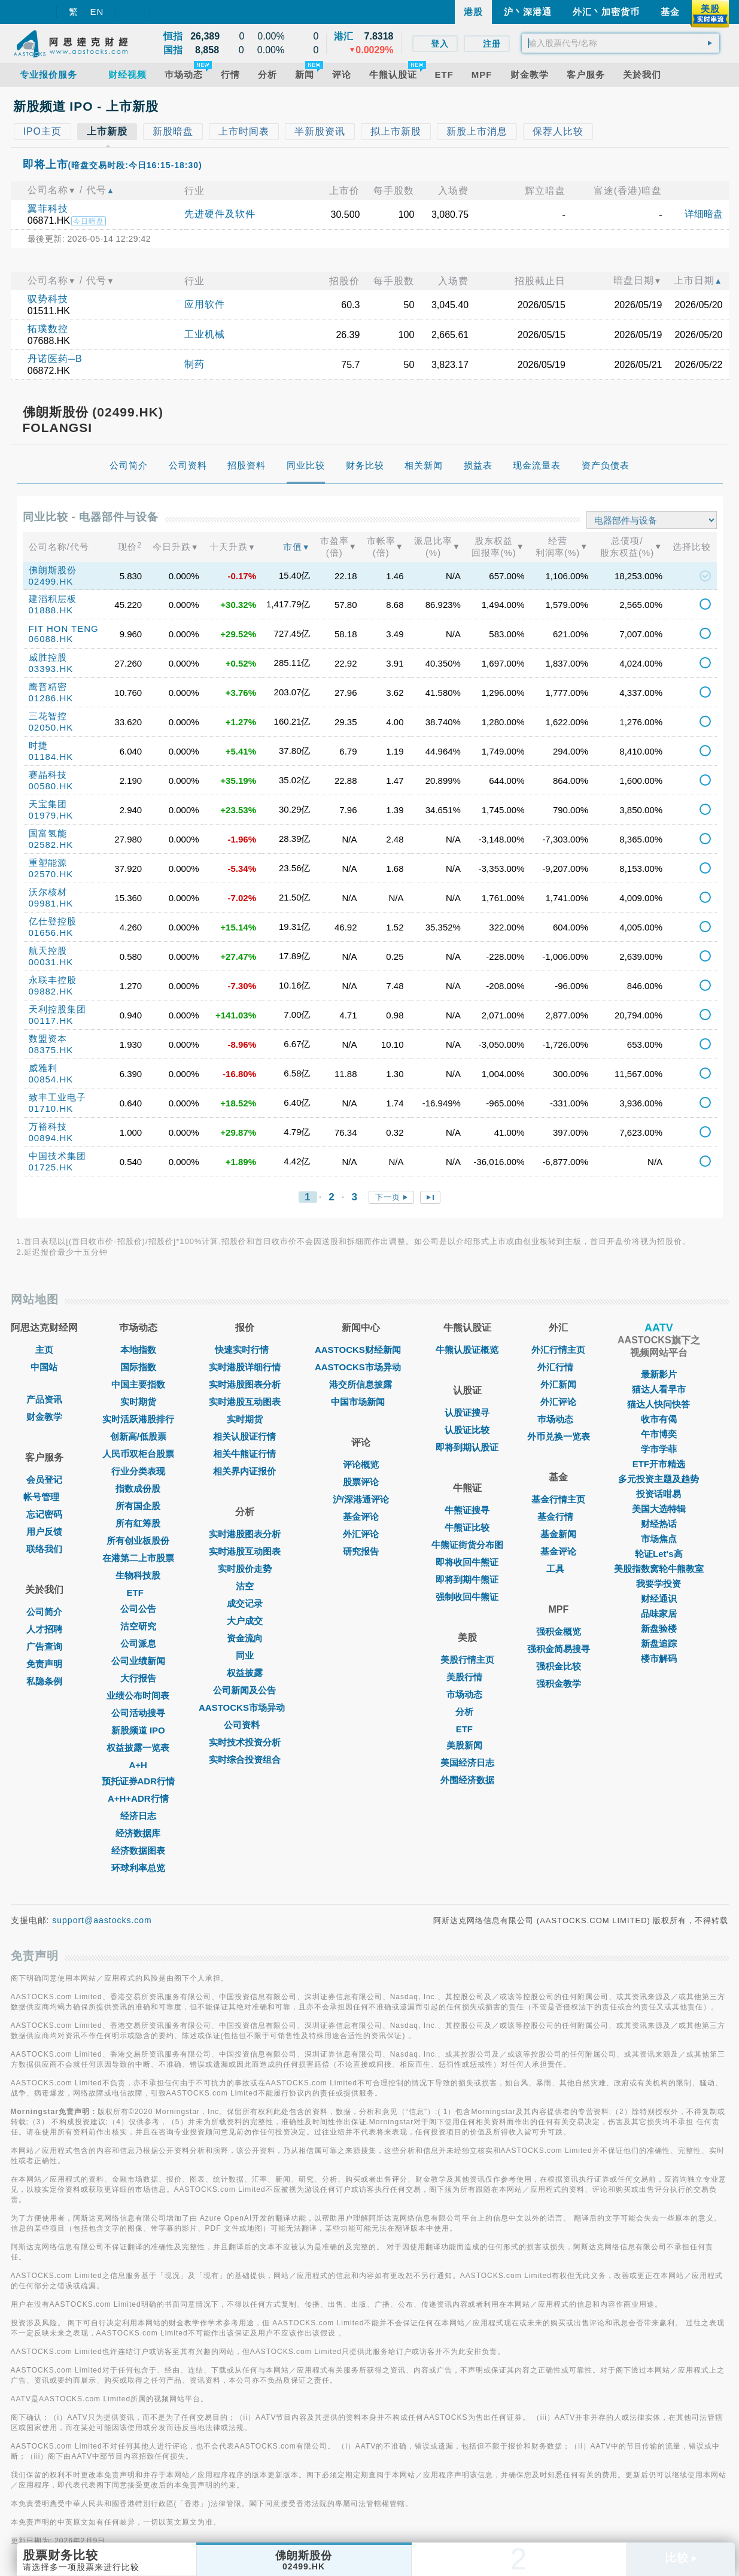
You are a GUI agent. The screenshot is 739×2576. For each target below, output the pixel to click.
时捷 (38, 745)
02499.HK (51, 581)
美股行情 (467, 1677)
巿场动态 (558, 1419)
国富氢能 (48, 833)
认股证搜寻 (467, 1412)
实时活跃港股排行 (138, 1419)
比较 (681, 2557)
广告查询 (44, 1646)
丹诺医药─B (55, 359)
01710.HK (51, 1108)
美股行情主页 (467, 1660)
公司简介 (44, 1612)
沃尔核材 (48, 892)
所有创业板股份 (138, 1540)
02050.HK (51, 727)
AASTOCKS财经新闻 (361, 1350)
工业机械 (204, 334)
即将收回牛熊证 (467, 1562)
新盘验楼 (659, 1628)
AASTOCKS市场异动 (245, 1707)
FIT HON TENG (64, 629)
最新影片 (659, 1374)
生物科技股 (137, 1575)
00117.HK (51, 1020)
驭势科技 (48, 299)
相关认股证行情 (244, 1436)
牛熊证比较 (467, 1527)
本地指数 (138, 1350)
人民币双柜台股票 (138, 1454)
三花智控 (48, 716)
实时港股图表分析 (245, 1384)
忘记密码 (44, 1514)
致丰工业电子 (57, 1097)
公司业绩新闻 (138, 1661)
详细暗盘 (704, 214)
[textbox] (620, 43)
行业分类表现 (138, 1471)
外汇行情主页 (558, 1350)
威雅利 (43, 1068)
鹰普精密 (48, 687)
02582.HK (51, 845)
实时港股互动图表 (245, 1402)
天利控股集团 (57, 1009)
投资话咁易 (658, 1494)
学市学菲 (659, 1449)
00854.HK (51, 1079)
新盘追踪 (659, 1643)
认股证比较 (467, 1430)
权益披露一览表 (138, 1747)
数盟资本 (48, 1038)
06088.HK (51, 639)
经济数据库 (137, 1833)
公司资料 (245, 1725)
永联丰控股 (53, 980)
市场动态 (467, 1694)
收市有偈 (659, 1419)
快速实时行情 (245, 1350)
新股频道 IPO (138, 1730)
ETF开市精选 (658, 1464)
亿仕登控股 (53, 921)
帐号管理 (44, 1497)
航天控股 (48, 950)
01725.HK (51, 1167)
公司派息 (138, 1643)
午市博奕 (659, 1434)
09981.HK (51, 903)
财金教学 (44, 1417)
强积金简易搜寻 (558, 1649)
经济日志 (138, 1816)
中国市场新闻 (361, 1402)
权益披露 (245, 1673)
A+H (138, 1765)
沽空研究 (138, 1626)
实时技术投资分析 (245, 1742)
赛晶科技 (48, 775)
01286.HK (51, 698)
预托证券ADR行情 (138, 1781)
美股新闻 (467, 1745)
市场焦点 (659, 1539)
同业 (245, 1655)
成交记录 (245, 1603)
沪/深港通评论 (361, 1499)
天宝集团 (48, 804)
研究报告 (361, 1551)
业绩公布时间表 (138, 1695)
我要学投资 (658, 1584)
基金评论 (361, 1516)
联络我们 (44, 1549)
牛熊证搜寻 (467, 1510)
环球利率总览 (138, 1868)
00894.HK (51, 1138)
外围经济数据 (467, 1780)
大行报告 (138, 1678)
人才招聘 (44, 1629)
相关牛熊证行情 (244, 1454)
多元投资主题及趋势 (658, 1479)
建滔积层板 (53, 599)
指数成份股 (137, 1488)
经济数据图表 (138, 1850)
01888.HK (51, 610)
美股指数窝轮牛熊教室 (659, 1569)
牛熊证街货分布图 (467, 1545)
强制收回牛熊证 (467, 1597)
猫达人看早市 (659, 1389)
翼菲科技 (48, 208)
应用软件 (204, 304)
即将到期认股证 (467, 1447)
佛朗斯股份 (53, 570)
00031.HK (51, 962)
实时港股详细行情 (245, 1367)
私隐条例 (44, 1681)
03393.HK (51, 669)
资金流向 (245, 1638)
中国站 (44, 1367)
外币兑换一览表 (558, 1436)
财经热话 (659, 1524)
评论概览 (361, 1464)
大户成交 (245, 1621)
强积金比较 (558, 1666)
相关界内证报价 (244, 1471)
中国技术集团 (57, 1156)
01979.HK (51, 815)
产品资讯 (44, 1399)
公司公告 (138, 1609)
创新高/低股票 (138, 1436)
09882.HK (51, 991)
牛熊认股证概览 (467, 1350)
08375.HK (51, 1050)
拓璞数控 (48, 329)
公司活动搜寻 (138, 1713)
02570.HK (51, 874)
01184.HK (51, 757)
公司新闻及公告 (244, 1690)
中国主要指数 (138, 1384)
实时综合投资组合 (245, 1759)
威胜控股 (48, 657)
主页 (44, 1350)
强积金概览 (558, 1631)
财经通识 (659, 1598)
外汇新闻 (558, 1384)
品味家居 (659, 1613)
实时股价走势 (245, 1569)
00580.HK (51, 786)
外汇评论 (361, 1534)
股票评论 (361, 1482)
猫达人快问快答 (658, 1404)
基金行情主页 (558, 1499)
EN (97, 12)
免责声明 (44, 1664)
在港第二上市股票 (138, 1558)
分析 (467, 1712)
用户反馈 (44, 1531)
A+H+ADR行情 (138, 1798)
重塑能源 (48, 862)
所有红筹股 (137, 1523)
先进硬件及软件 (220, 214)
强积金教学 (558, 1683)
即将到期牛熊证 (467, 1579)
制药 (194, 364)
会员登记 (44, 1479)
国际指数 (138, 1367)
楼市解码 (659, 1658)
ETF (138, 1592)
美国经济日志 (467, 1762)
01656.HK (51, 932)
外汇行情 (558, 1367)
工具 (558, 1569)
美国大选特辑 (659, 1509)
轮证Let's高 (658, 1554)
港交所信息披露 (360, 1384)
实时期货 (138, 1402)
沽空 (245, 1586)
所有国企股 (137, 1506)
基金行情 (558, 1516)
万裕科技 (48, 1126)
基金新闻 (558, 1534)
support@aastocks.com (102, 1920)
